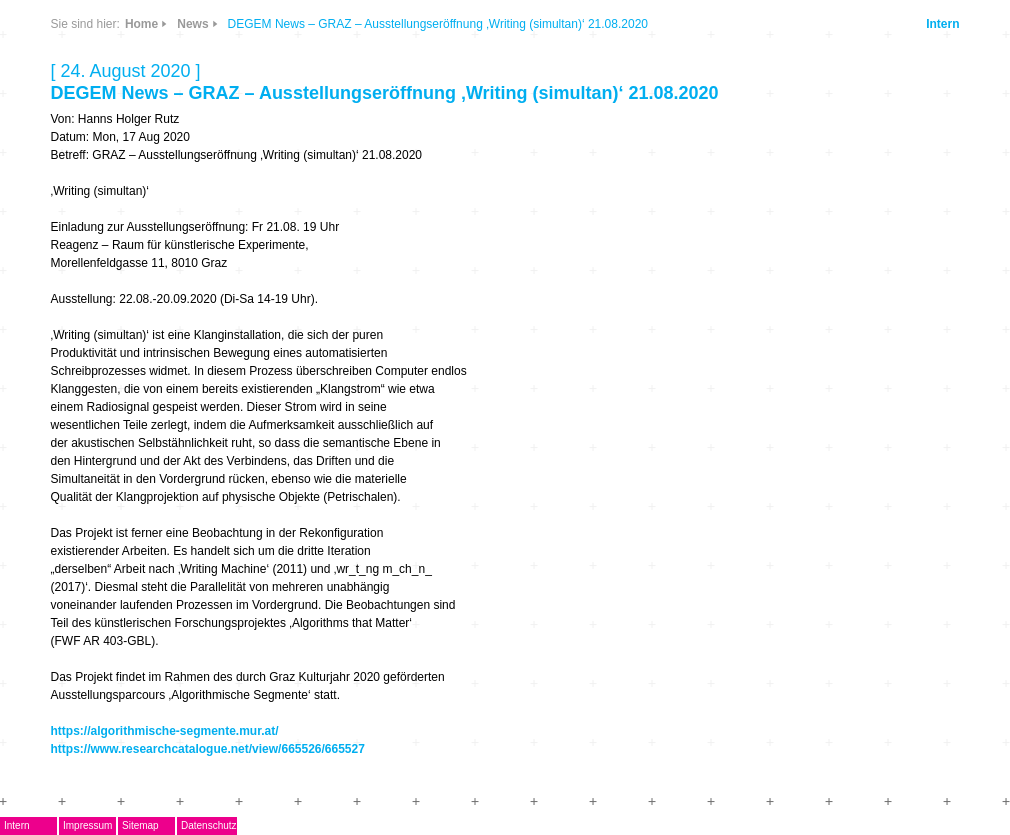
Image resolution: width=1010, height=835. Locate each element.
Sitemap (140, 825)
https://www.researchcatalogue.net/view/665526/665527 (208, 749)
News (192, 24)
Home (141, 24)
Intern (942, 24)
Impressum (87, 825)
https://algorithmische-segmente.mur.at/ (165, 731)
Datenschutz (209, 825)
